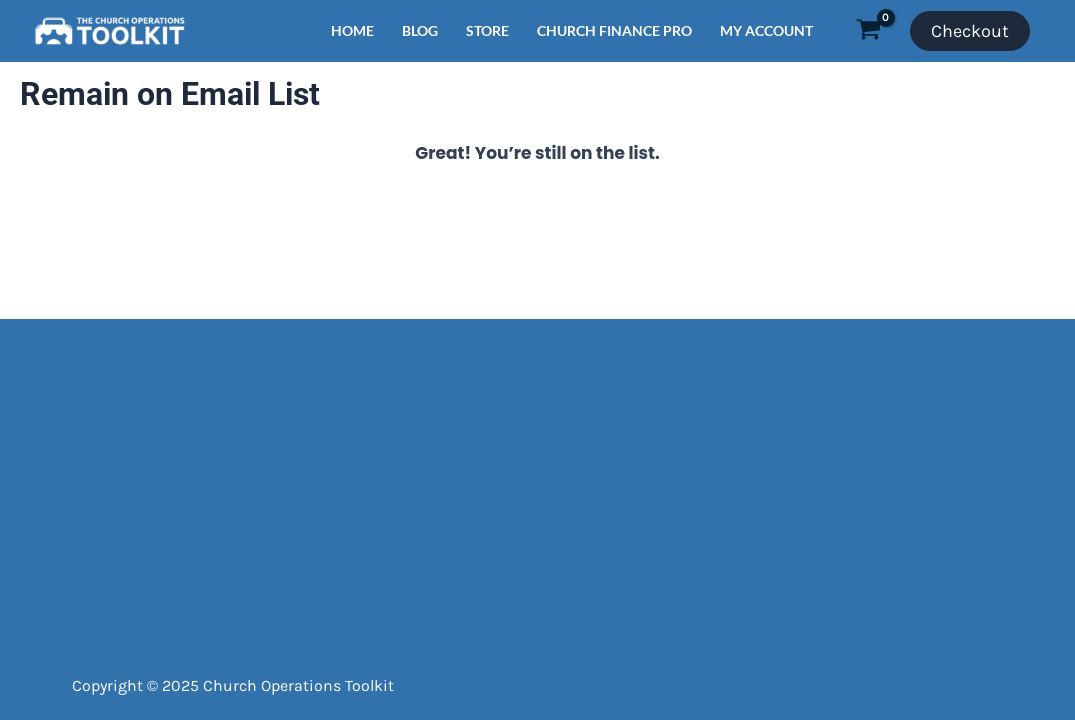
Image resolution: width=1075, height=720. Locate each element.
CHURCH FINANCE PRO (614, 30)
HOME (352, 30)
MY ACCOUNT (766, 30)
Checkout (970, 31)
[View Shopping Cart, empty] (868, 31)
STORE (487, 30)
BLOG (420, 30)
